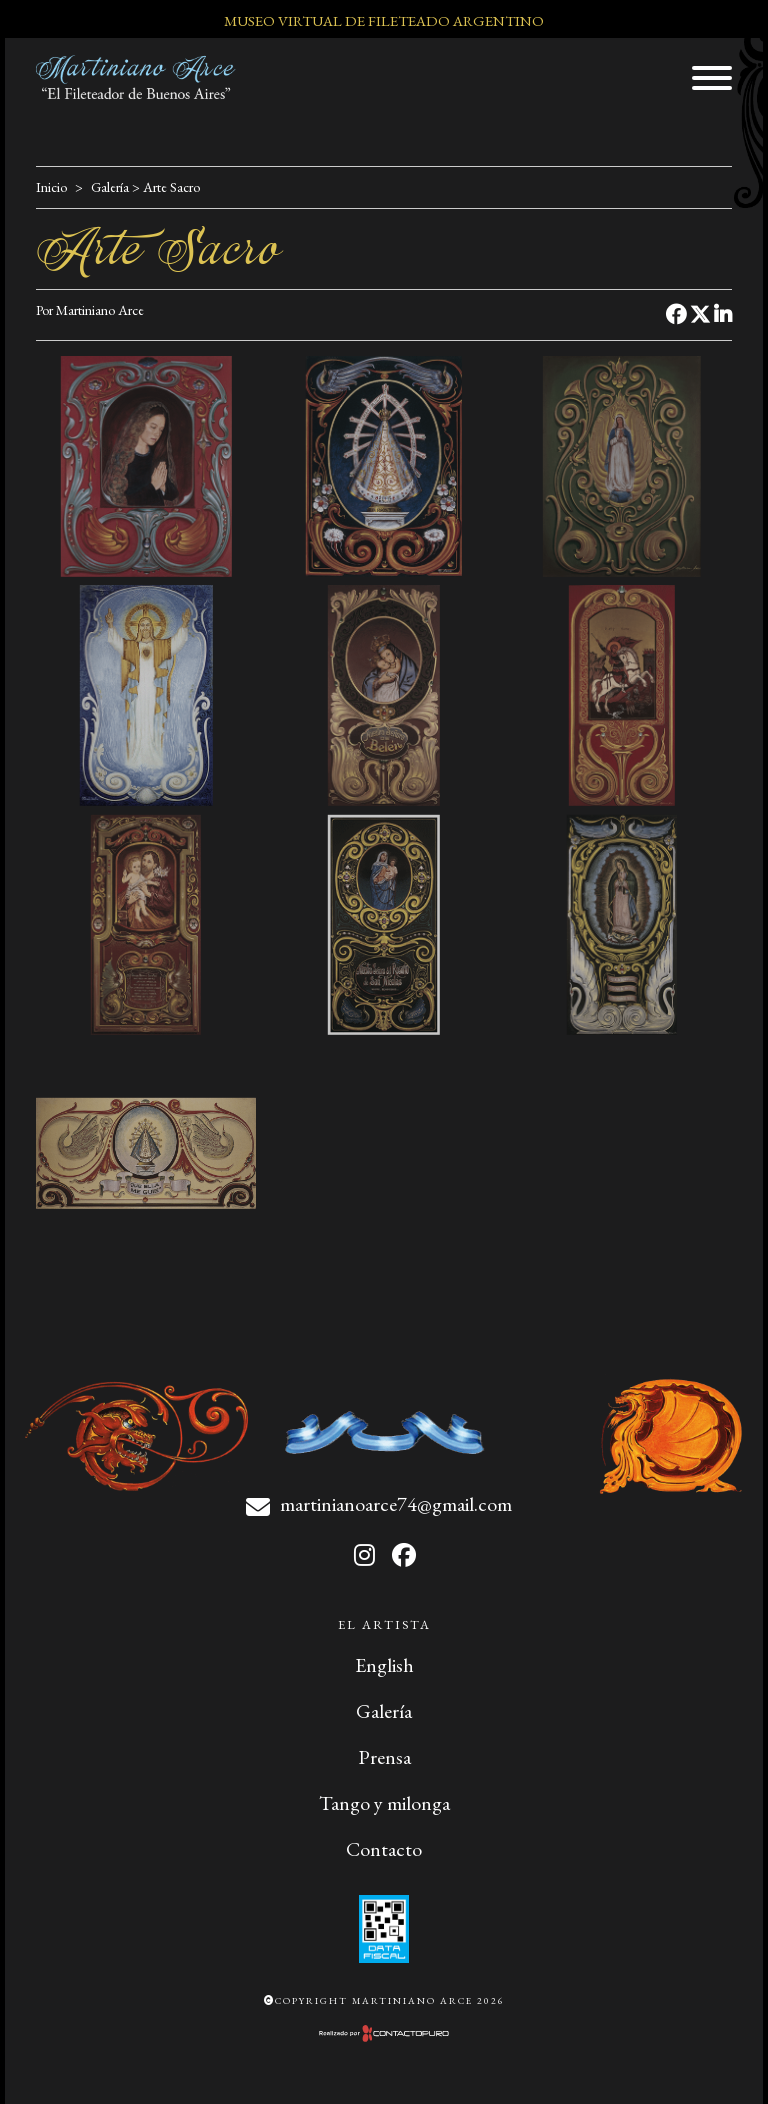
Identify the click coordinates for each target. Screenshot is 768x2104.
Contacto (384, 1849)
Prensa (384, 1757)
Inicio (51, 187)
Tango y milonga (384, 1803)
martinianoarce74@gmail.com (396, 1504)
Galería (110, 187)
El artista (384, 1624)
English (384, 1665)
